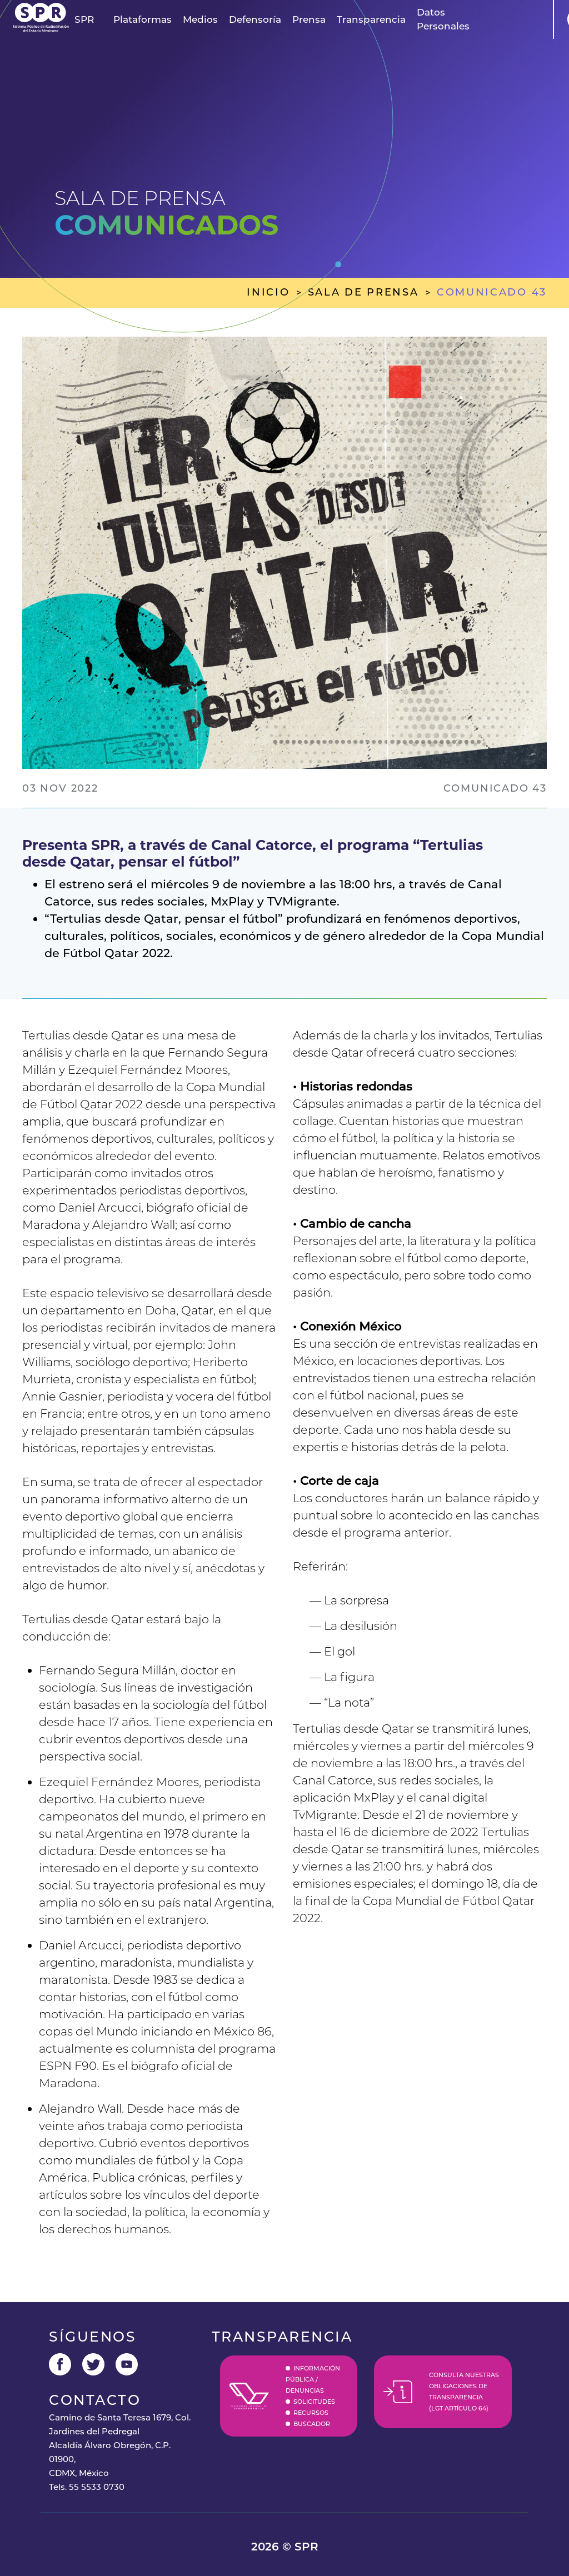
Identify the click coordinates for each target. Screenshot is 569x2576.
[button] (84, 19)
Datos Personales (443, 19)
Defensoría (255, 19)
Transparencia (371, 19)
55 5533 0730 (96, 2487)
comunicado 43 (492, 292)
